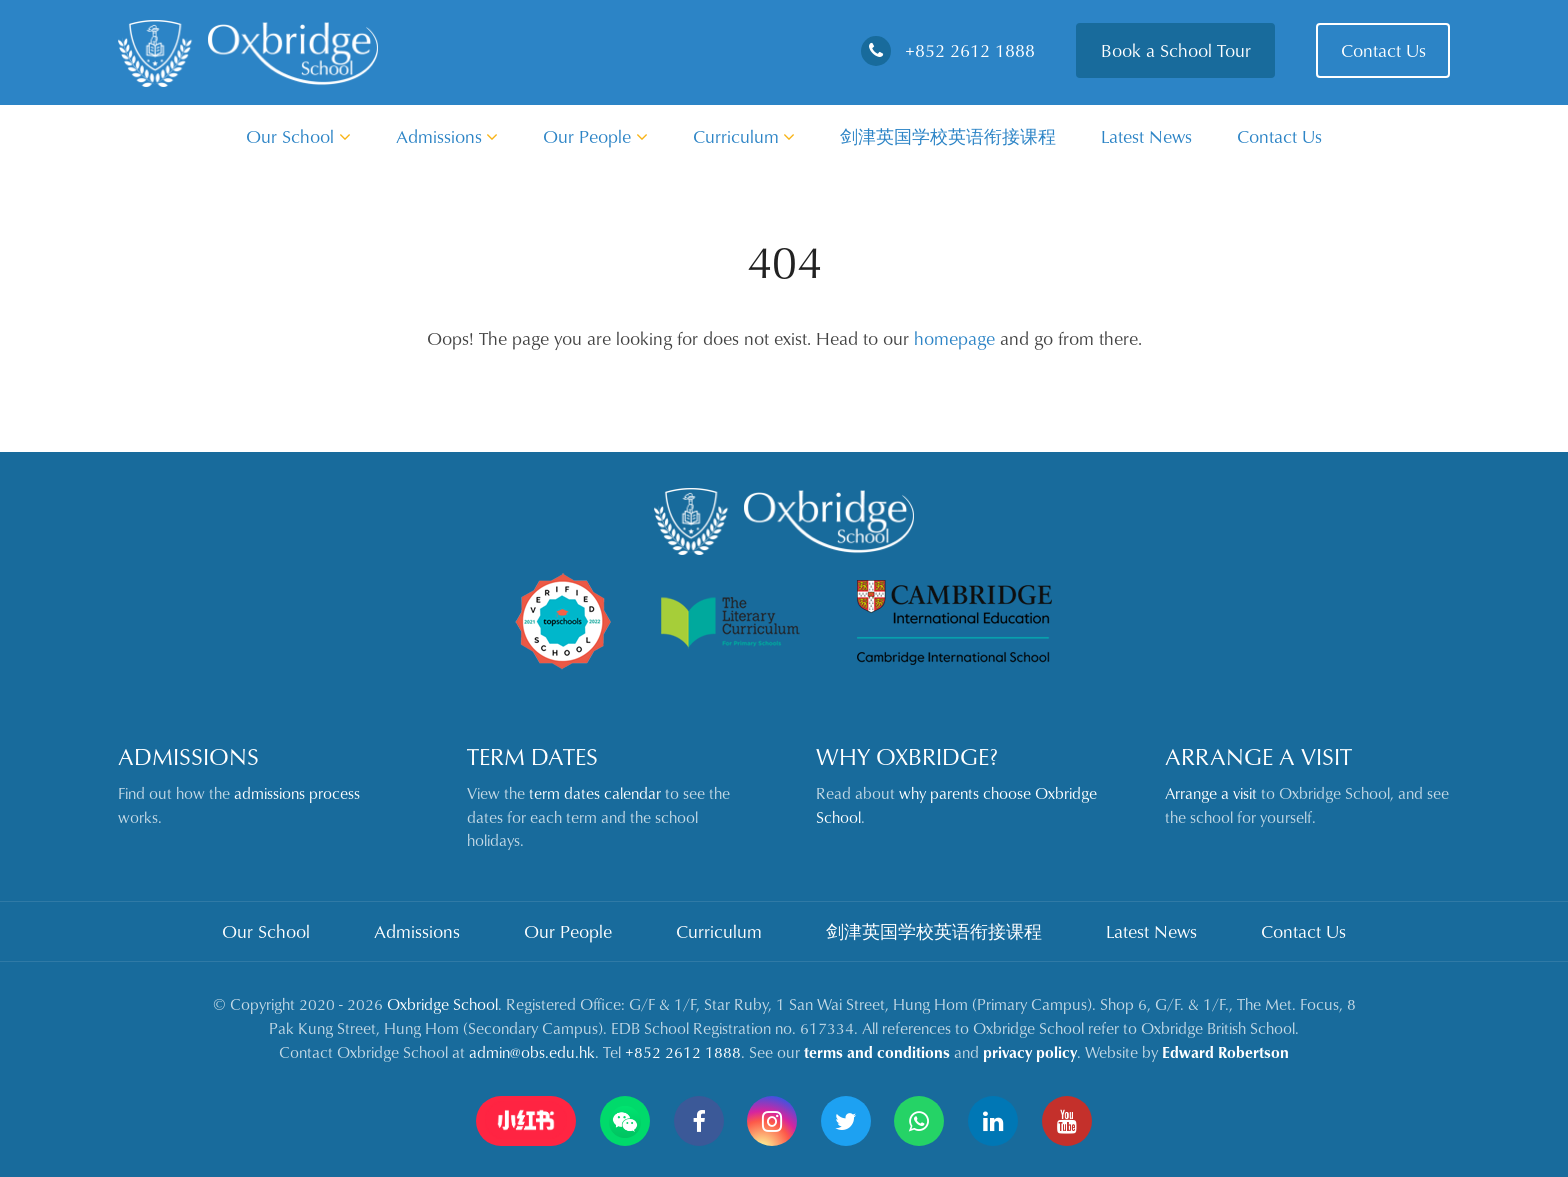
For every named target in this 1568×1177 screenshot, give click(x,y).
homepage (954, 338)
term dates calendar (595, 793)
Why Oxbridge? (907, 756)
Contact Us (1383, 50)
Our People (595, 136)
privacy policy (1030, 1052)
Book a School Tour (1176, 50)
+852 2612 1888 (948, 50)
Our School (298, 136)
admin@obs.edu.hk (532, 1052)
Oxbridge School (442, 1004)
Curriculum (744, 136)
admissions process (297, 793)
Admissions (447, 136)
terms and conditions (877, 1052)
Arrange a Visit (1258, 756)
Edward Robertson (1225, 1052)
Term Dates (532, 756)
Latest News (1146, 136)
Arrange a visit (1211, 793)
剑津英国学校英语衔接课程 (948, 136)
